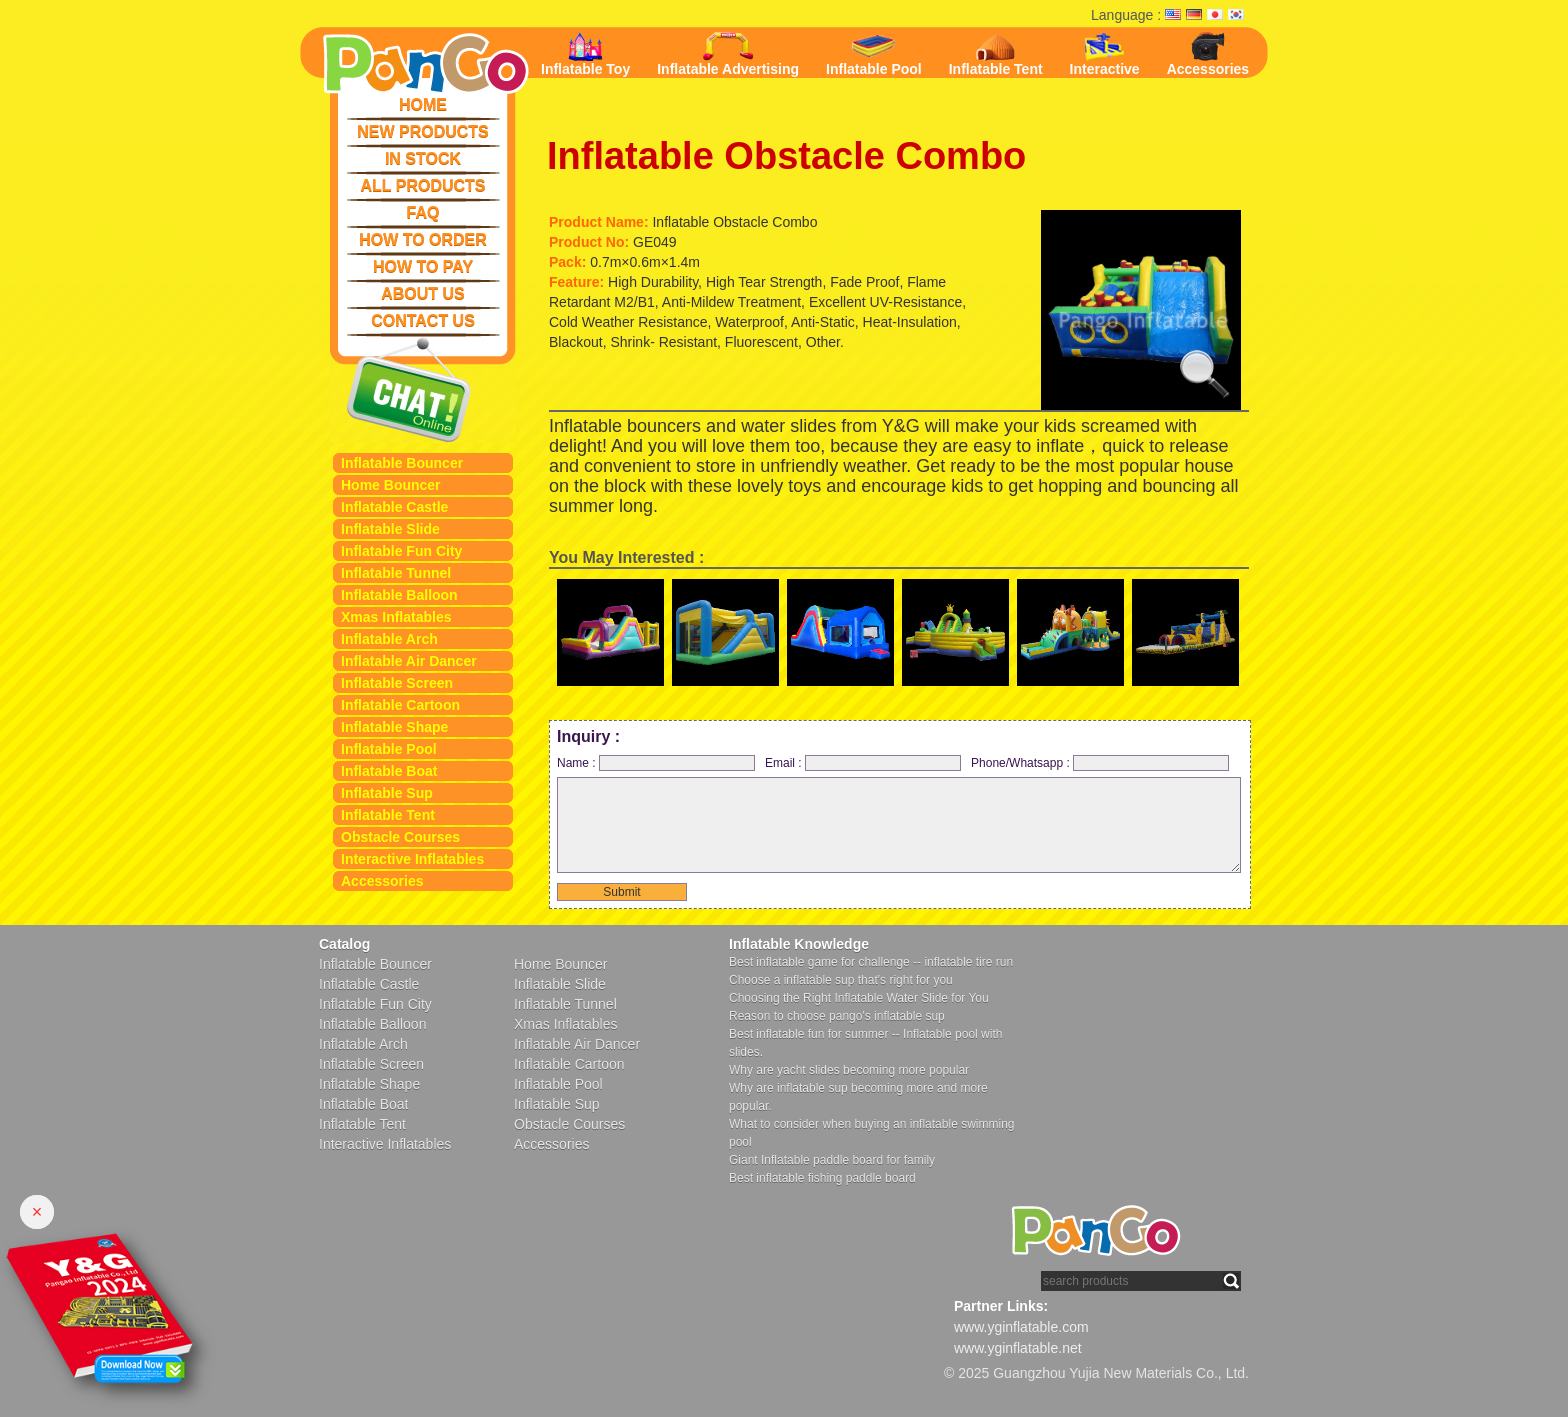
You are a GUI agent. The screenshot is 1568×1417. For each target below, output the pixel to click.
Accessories (382, 881)
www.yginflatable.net (1018, 1348)
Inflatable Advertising (728, 54)
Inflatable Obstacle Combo (786, 156)
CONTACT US (423, 320)
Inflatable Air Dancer (409, 661)
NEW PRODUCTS (423, 131)
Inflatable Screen (397, 683)
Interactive (1105, 54)
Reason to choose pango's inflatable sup (837, 1016)
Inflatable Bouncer (402, 463)
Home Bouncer (391, 485)
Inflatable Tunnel (396, 573)
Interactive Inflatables (412, 859)
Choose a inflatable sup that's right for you (841, 980)
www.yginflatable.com (1021, 1327)
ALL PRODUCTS (422, 185)
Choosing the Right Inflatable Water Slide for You (859, 998)
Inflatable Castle (394, 507)
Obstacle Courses (400, 837)
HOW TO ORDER (423, 239)
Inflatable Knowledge (799, 944)
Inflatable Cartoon (400, 705)
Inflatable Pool (389, 749)
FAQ (423, 212)
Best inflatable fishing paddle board (822, 1178)
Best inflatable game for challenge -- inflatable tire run (871, 962)
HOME (423, 104)
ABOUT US (423, 293)
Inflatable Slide (390, 529)
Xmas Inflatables (396, 617)
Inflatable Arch (389, 639)
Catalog (344, 944)
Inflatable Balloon (399, 595)
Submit (621, 892)
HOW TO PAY (423, 266)
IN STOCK (423, 158)
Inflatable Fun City (401, 551)
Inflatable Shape (394, 727)
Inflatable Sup (387, 793)
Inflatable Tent (388, 815)
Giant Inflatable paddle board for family (832, 1160)
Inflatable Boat (389, 771)
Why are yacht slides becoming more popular (849, 1070)
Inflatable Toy (585, 54)
